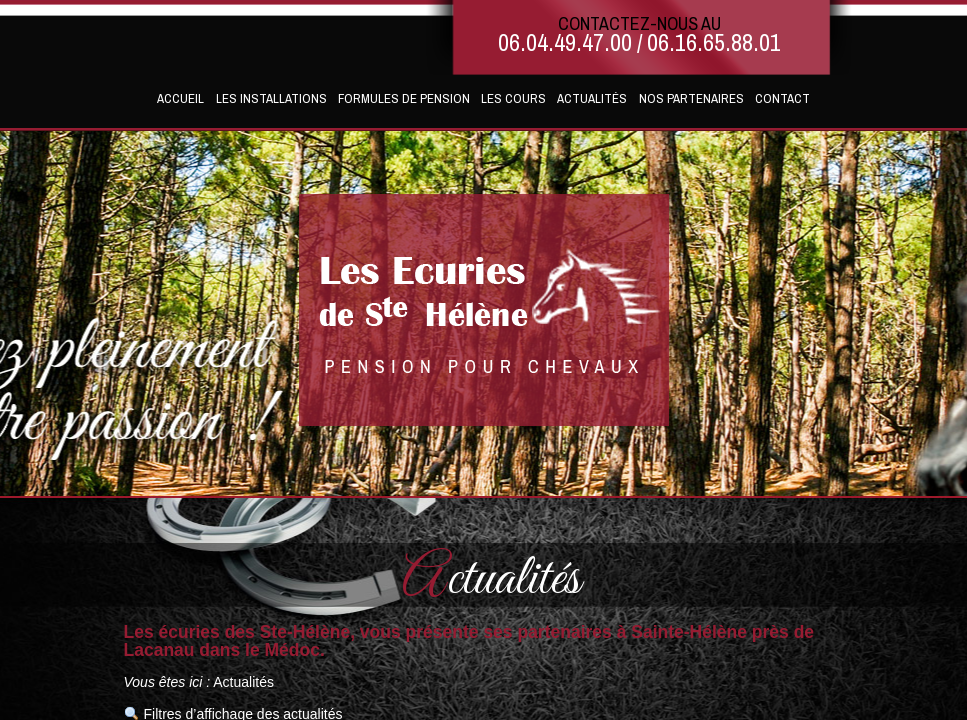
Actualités (592, 98)
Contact (782, 98)
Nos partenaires (691, 98)
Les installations (271, 98)
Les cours (513, 98)
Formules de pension (404, 98)
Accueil (180, 98)
